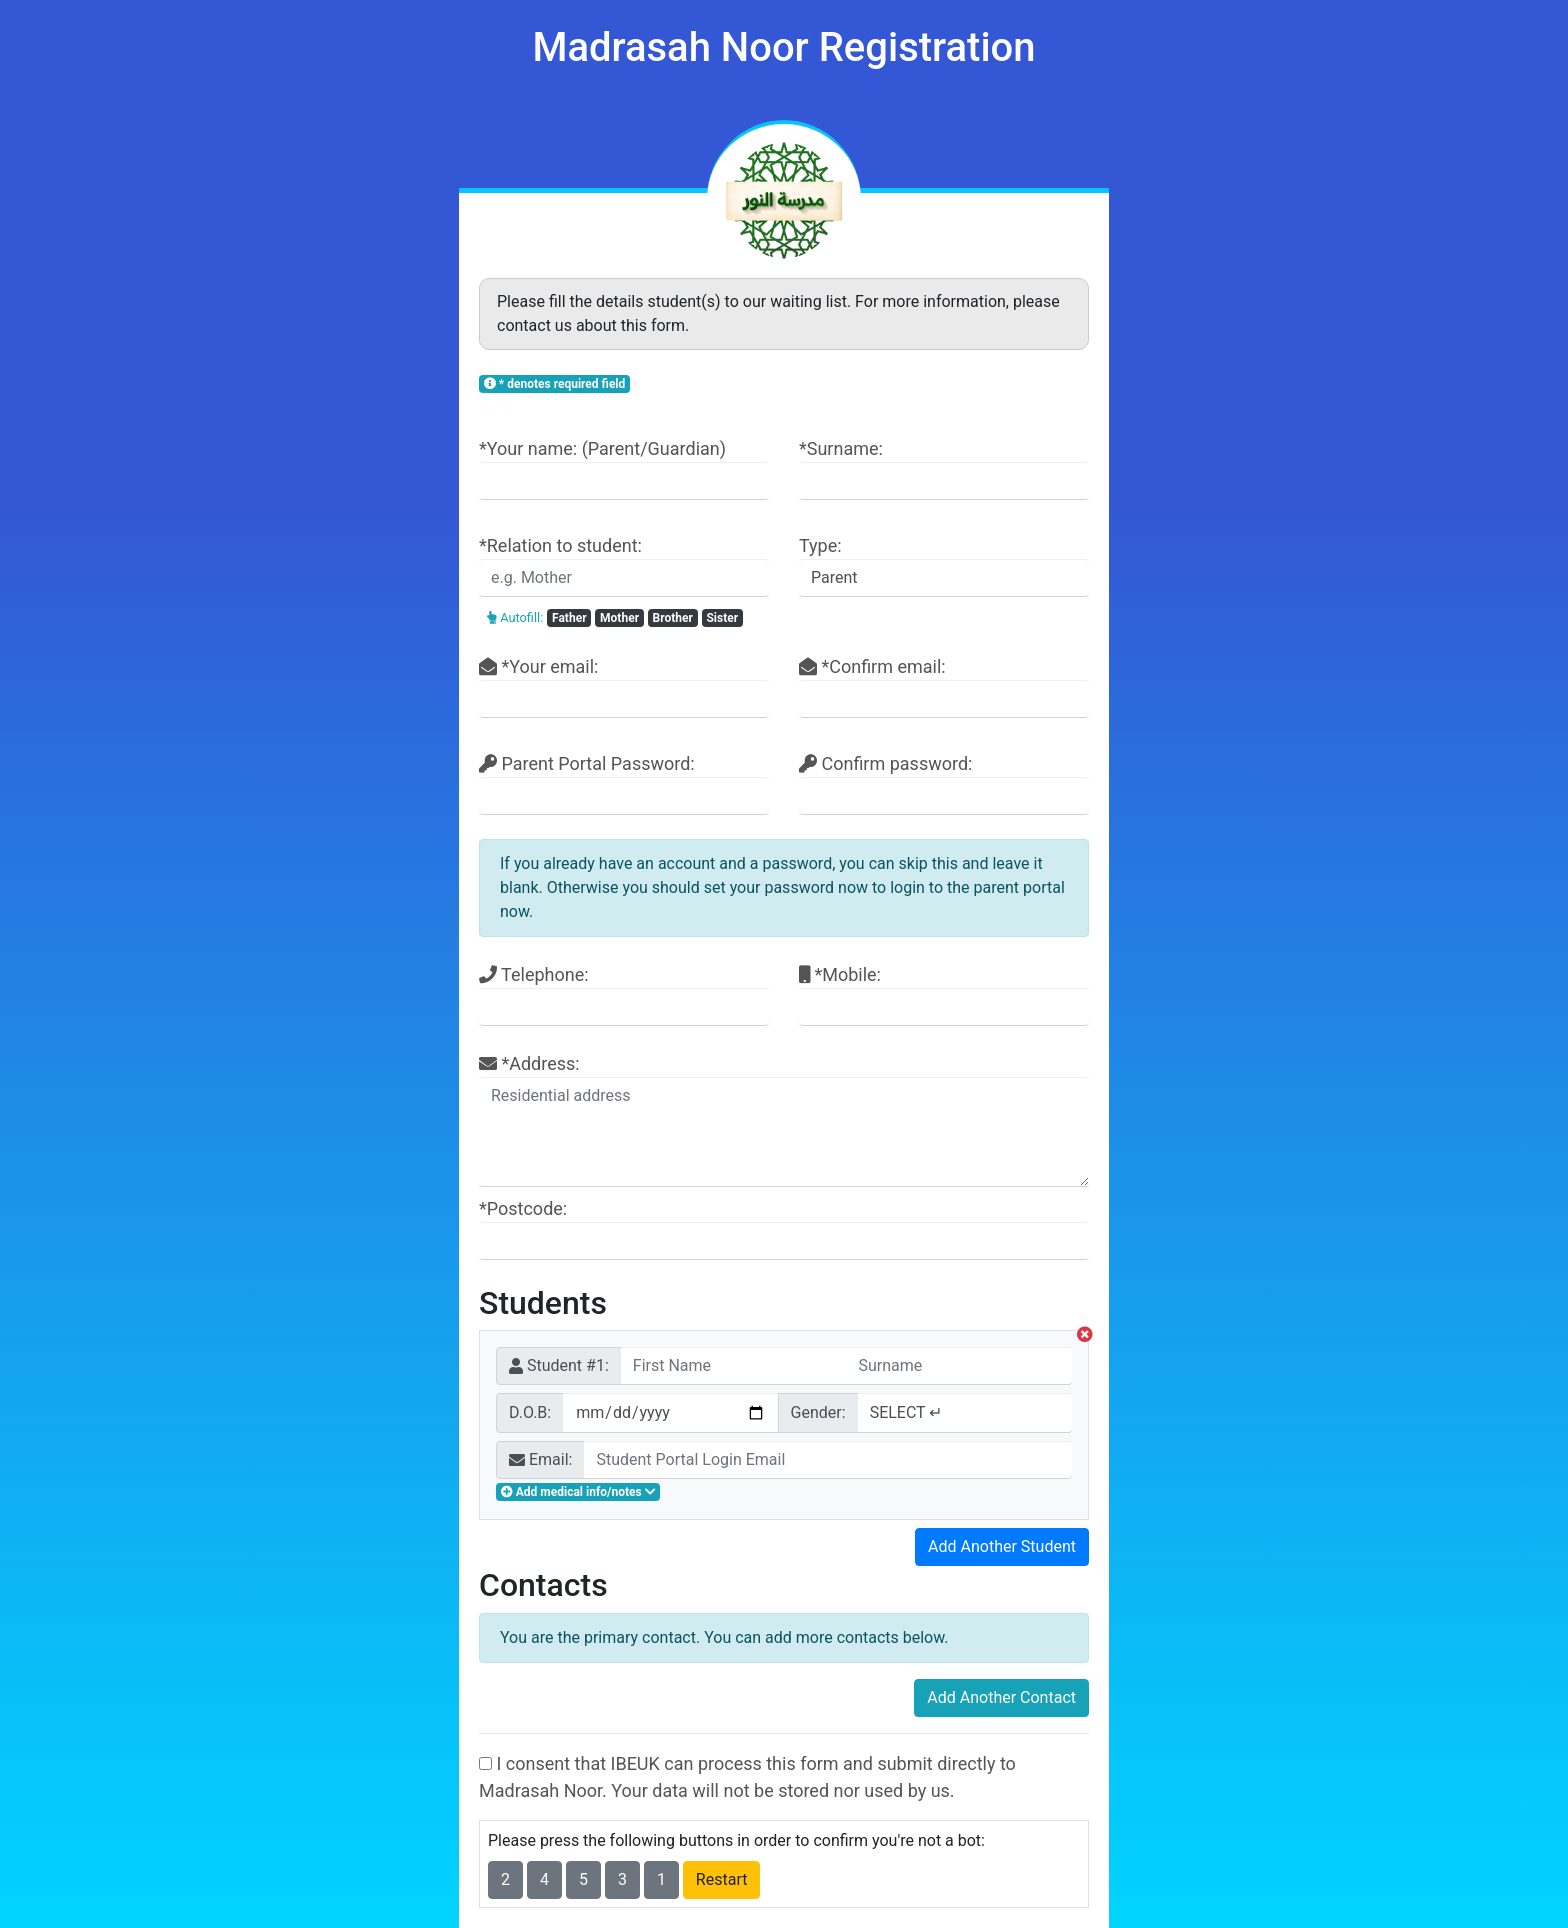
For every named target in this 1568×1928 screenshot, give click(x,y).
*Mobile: (944, 995)
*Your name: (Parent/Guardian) (624, 469)
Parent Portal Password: (624, 784)
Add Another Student (1002, 1546)
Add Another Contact (1001, 1697)
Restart (722, 1879)
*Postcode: (784, 1229)
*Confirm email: (944, 687)
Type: (944, 566)
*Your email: (624, 687)
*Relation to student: (624, 566)
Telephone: (624, 995)
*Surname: (944, 469)
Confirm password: (944, 784)
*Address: (784, 1120)
